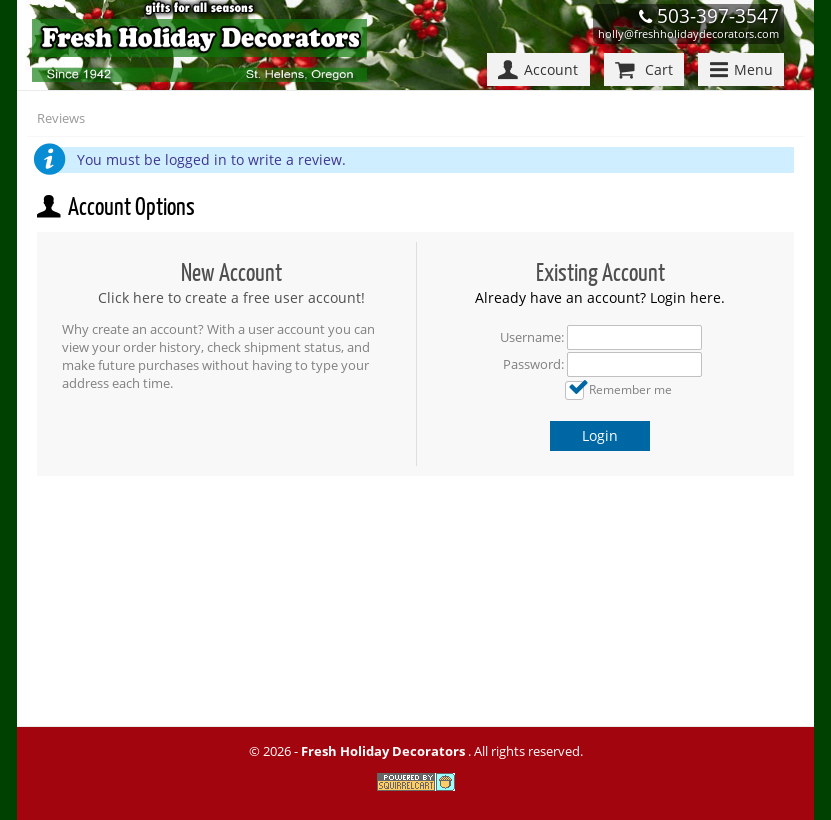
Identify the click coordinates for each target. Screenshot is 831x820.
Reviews (61, 118)
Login (600, 435)
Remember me (630, 389)
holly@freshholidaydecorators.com (688, 33)
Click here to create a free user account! (231, 297)
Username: (532, 337)
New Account (231, 272)
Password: (533, 364)
